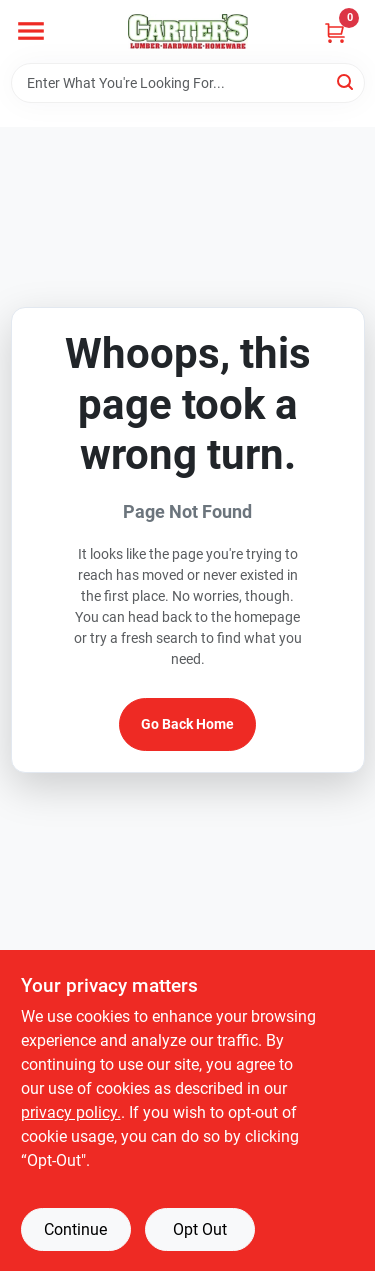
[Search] (346, 81)
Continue (75, 1229)
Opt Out (200, 1229)
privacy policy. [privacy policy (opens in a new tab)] (71, 1112)
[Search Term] (188, 83)
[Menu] (31, 31)
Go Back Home (187, 724)
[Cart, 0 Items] (335, 32)
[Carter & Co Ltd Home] (188, 31)
